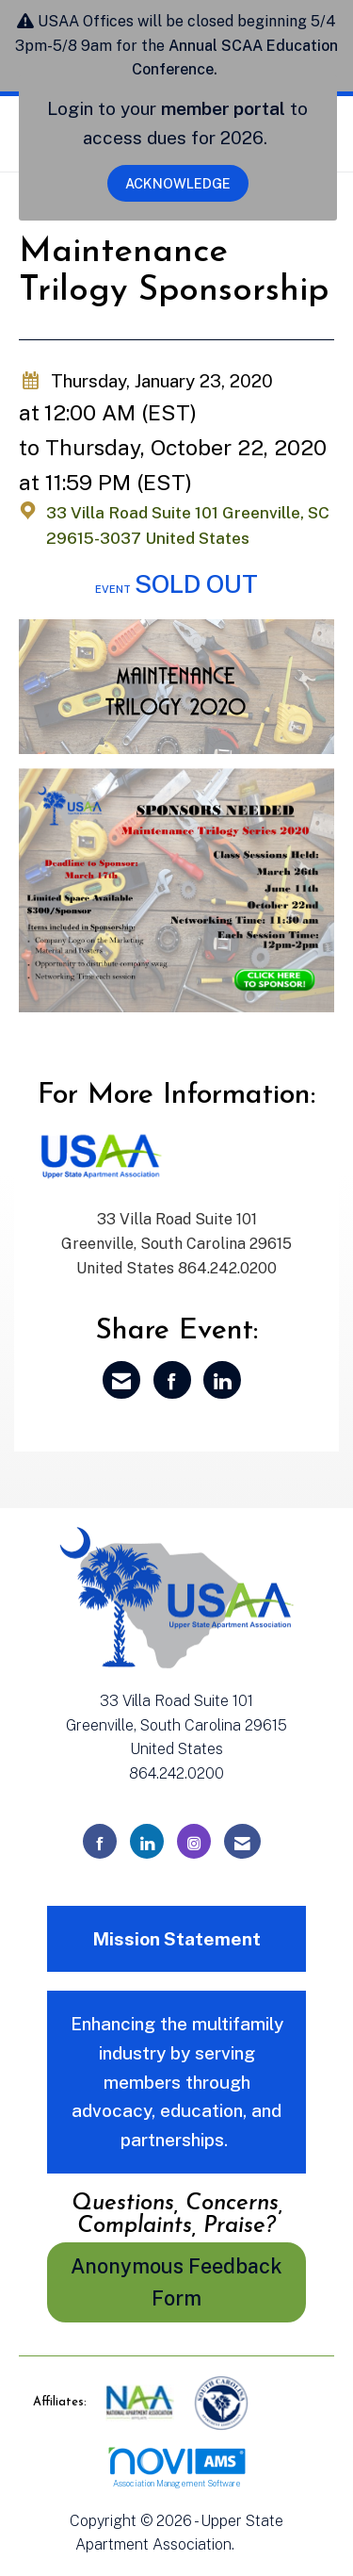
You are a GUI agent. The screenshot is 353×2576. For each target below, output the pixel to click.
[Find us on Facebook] (100, 1841)
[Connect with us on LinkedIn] (147, 1841)
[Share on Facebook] (172, 1380)
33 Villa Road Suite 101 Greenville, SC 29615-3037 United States (187, 526)
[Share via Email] (121, 1380)
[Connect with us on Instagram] (194, 1841)
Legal (258, 2544)
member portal (223, 108)
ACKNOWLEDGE (178, 183)
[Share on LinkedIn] (222, 1380)
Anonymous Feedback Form (176, 2282)
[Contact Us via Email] (242, 1841)
